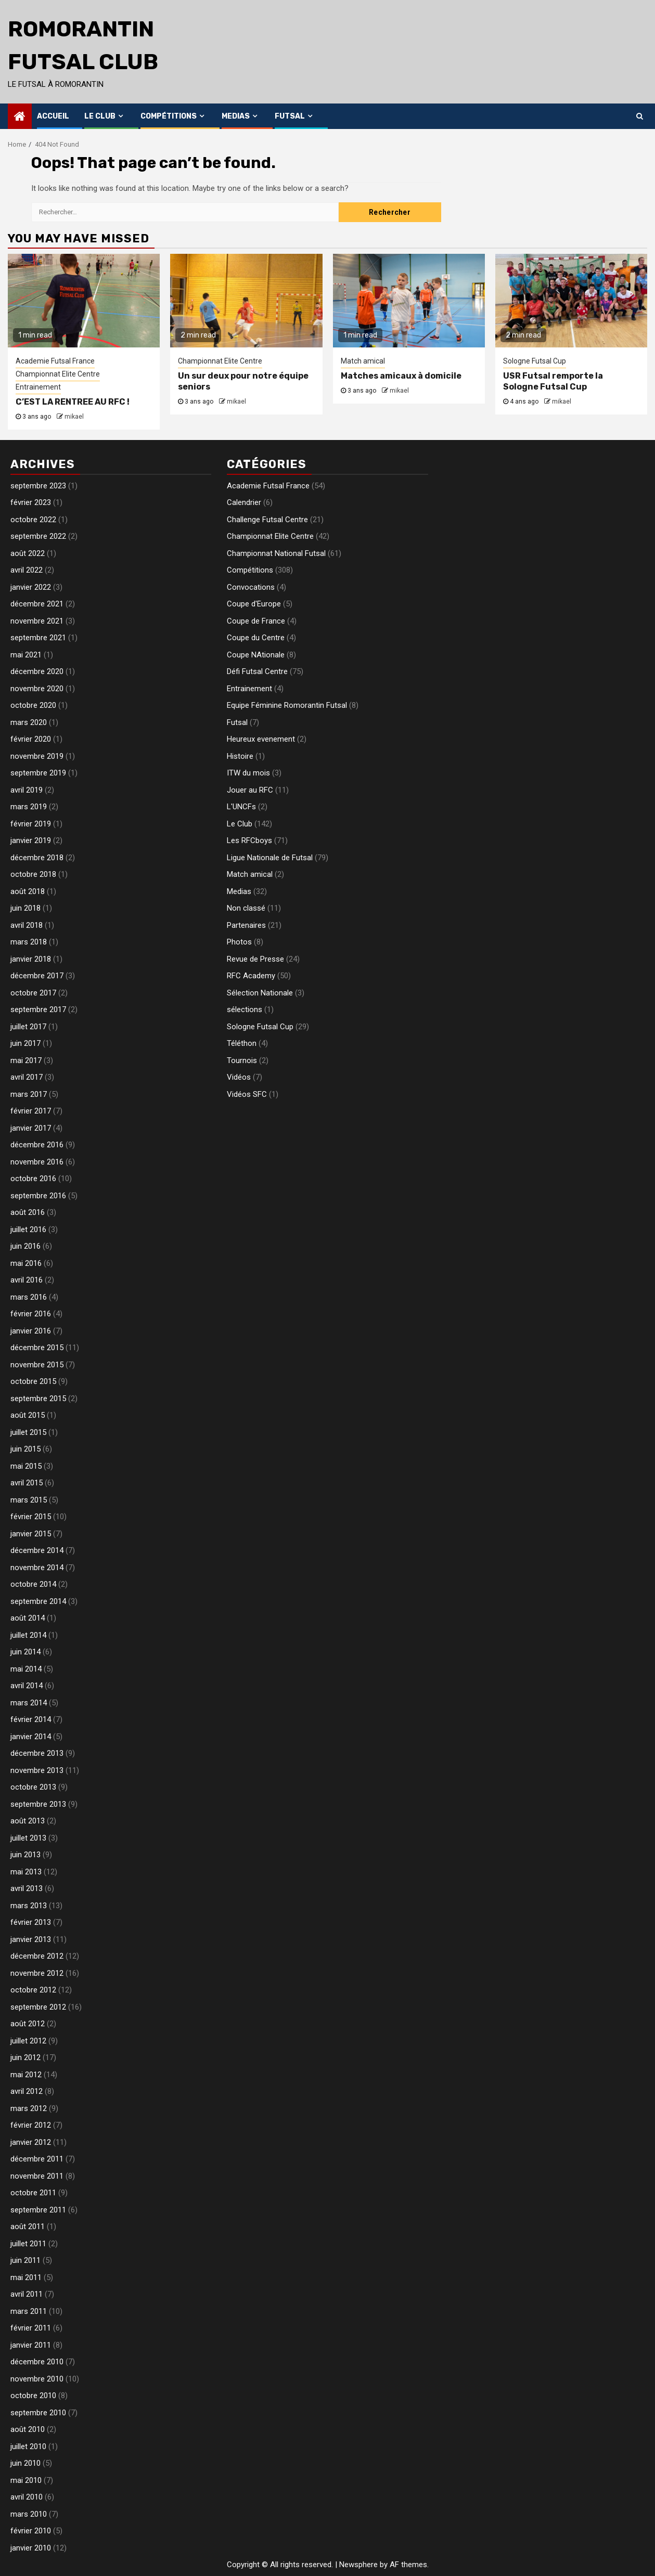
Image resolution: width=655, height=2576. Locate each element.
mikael (74, 416)
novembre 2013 (36, 1770)
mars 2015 (28, 1500)
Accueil (53, 116)
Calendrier (244, 502)
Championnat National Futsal (276, 553)
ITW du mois (248, 773)
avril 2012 (26, 2091)
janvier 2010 (30, 2548)
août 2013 (27, 1821)
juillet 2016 (28, 1229)
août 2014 (27, 1618)
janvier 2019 (30, 840)
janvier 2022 (30, 587)
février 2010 (30, 2530)
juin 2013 (25, 1854)
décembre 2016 (36, 1144)
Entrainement (38, 387)
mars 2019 (28, 806)
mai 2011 (26, 2277)
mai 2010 (26, 2480)
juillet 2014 (28, 1635)
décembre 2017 (36, 975)
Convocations (251, 587)
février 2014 (30, 1719)
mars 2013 (28, 1905)
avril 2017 (26, 1077)
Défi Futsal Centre (257, 671)
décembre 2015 (36, 1347)
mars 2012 (28, 2108)
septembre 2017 (38, 1009)
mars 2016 (28, 1297)
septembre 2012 (38, 2007)
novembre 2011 (36, 2176)
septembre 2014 (38, 1601)
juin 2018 (25, 908)
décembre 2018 (36, 857)
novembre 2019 (36, 756)
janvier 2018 (30, 959)
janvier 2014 (30, 1736)
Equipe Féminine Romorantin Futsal (287, 705)
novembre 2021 (36, 621)
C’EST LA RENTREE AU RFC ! (73, 402)
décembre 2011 (36, 2159)
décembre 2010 (36, 2361)
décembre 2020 (36, 671)
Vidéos (239, 1077)
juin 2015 (25, 1449)
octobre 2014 (33, 1584)
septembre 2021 (38, 637)
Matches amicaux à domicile (401, 376)
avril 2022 (26, 570)
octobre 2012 (33, 1990)
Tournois (242, 1060)
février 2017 (30, 1111)
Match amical (363, 361)
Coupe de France (256, 621)
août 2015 (27, 1415)
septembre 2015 (38, 1398)
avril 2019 (26, 790)
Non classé (246, 908)
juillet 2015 (28, 1432)
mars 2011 (28, 2311)
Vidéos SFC (247, 1094)
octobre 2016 (33, 1178)
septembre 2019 (38, 773)
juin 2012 (25, 2057)
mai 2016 (26, 1263)
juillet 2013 (28, 1838)
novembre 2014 (36, 1567)
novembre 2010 (36, 2379)
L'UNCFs (241, 806)
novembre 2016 (36, 1162)
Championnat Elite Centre (58, 374)
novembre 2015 (36, 1364)
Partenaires (246, 925)
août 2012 (27, 2023)
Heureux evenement (261, 739)
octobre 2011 (33, 2192)
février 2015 (30, 1516)
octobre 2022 (33, 519)
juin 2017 (25, 1043)
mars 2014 (28, 1702)
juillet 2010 (28, 2446)
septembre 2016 (38, 1195)
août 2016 (27, 1212)
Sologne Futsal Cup (534, 361)
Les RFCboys (249, 840)
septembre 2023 (38, 485)
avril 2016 (26, 1280)
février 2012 (30, 2125)
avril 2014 (26, 1685)
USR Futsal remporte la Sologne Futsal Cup (553, 381)
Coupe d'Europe (254, 604)
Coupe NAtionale (256, 654)
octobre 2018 (33, 874)
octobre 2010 (33, 2395)
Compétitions (168, 116)
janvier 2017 (30, 1128)
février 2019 (30, 824)
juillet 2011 (28, 2243)
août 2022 (27, 553)
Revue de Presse (255, 959)
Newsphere (358, 2564)
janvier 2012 (30, 2142)
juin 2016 (25, 1246)
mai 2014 (26, 1669)
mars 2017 (28, 1094)
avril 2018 (26, 925)
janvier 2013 (30, 1939)
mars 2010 (28, 2514)
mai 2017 (26, 1060)
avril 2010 (26, 2497)
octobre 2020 (33, 705)
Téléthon (241, 1043)
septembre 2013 (38, 1804)
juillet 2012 (28, 2041)
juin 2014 (25, 1651)
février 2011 (30, 2328)
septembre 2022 (38, 536)
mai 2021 (26, 654)
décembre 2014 (36, 1550)
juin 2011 (25, 2260)
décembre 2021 (36, 604)
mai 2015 (26, 1466)
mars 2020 (28, 722)
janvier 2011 (30, 2345)
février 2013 (30, 1922)
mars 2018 (28, 942)
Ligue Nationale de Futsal (270, 857)
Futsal (290, 116)
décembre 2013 (36, 1753)
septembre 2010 (38, 2412)
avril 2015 (26, 1482)
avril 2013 (26, 1888)
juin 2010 (25, 2463)
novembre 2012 (36, 1973)
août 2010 (27, 2429)
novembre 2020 (36, 688)
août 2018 (27, 891)
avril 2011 (26, 2294)
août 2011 (27, 2226)
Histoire (240, 756)
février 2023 (30, 502)
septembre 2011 (38, 2210)
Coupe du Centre (256, 637)
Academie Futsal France (55, 361)
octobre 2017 (33, 993)
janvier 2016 (30, 1331)
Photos (239, 942)
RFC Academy (251, 975)
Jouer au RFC (250, 790)
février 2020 (30, 739)
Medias (236, 116)
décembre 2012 (36, 1956)
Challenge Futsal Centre (267, 519)
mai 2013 (26, 1871)
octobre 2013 (33, 1787)
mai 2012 (26, 2074)
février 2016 (30, 1313)
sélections (244, 1009)
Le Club (99, 116)
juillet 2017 (28, 1026)
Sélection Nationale (260, 993)
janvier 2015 (30, 1533)
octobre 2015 (33, 1381)
